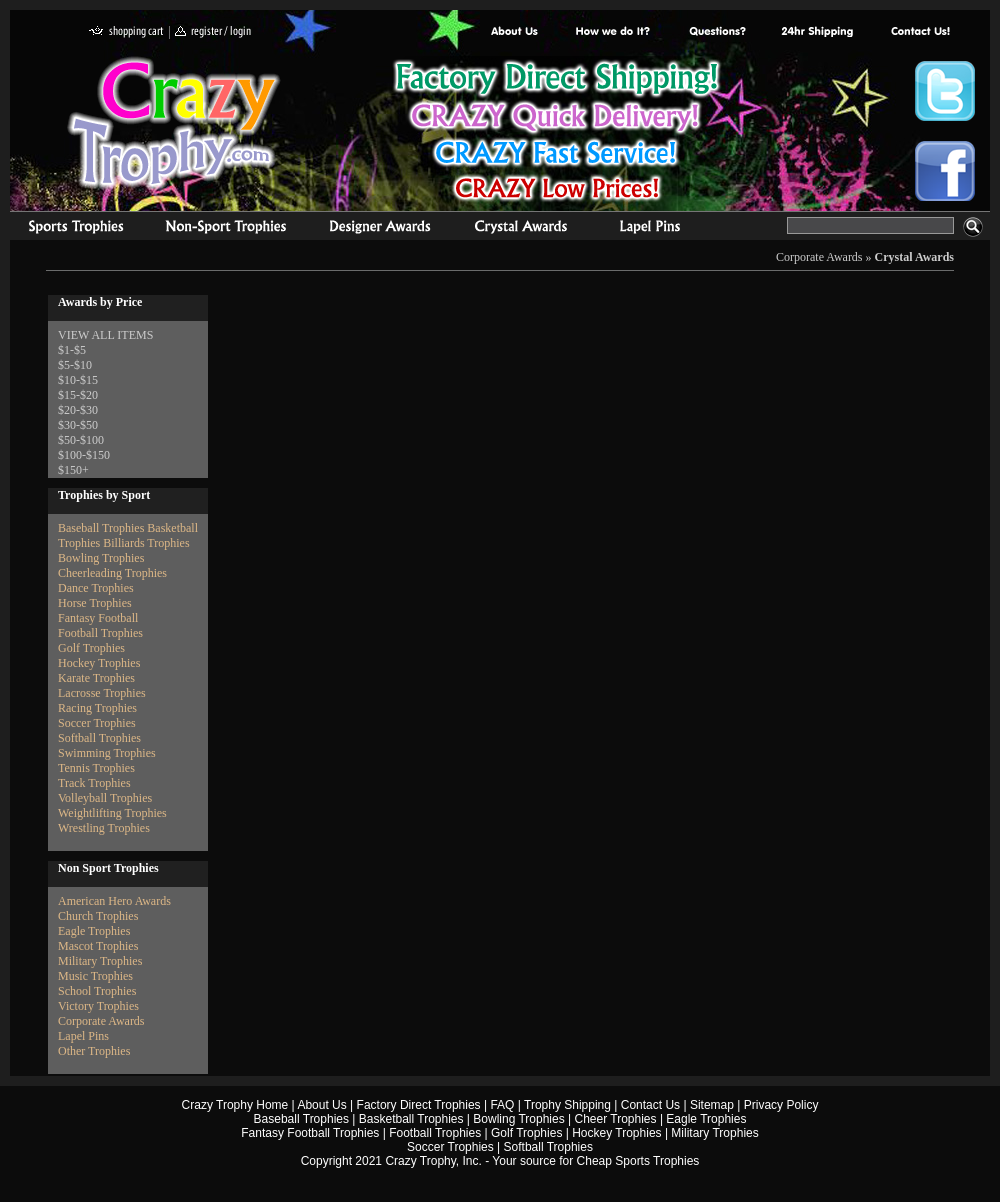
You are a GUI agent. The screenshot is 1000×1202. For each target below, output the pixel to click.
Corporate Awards (819, 257)
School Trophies (97, 991)
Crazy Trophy (175, 123)
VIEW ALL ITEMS (105, 335)
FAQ (502, 1105)
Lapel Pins (83, 1036)
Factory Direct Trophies (613, 32)
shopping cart (126, 32)
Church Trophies (98, 916)
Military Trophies (100, 961)
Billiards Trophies (146, 543)
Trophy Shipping (567, 1105)
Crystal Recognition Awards (520, 229)
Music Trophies (95, 976)
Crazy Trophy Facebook (945, 171)
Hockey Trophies (99, 663)
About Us (515, 32)
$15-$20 (78, 395)
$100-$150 (84, 455)
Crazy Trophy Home (235, 1105)
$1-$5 (72, 350)
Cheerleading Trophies (112, 573)
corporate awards (379, 229)
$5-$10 (75, 365)
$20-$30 (78, 410)
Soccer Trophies (97, 723)
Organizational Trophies (226, 229)
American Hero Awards (114, 901)
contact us (919, 32)
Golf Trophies (91, 648)
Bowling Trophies (101, 558)
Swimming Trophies (107, 753)
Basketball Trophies (411, 1119)
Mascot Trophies (98, 946)
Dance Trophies (96, 588)
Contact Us (650, 1105)
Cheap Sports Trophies (638, 1161)
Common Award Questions (717, 32)
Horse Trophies (95, 603)
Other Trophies (94, 1051)
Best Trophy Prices (556, 133)
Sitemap (712, 1105)
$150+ (73, 470)
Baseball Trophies (101, 528)
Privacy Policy (781, 1105)
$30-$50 (78, 425)
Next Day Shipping (817, 32)
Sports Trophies (67, 229)
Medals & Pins (654, 229)
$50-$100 (81, 440)
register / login (213, 32)
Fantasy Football (98, 618)
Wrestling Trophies (104, 828)
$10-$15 (78, 380)
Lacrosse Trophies (102, 693)
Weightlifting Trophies (112, 813)
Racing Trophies (97, 708)
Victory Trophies (98, 1006)
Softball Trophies (99, 738)
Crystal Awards (914, 257)
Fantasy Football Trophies (310, 1133)
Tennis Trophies (96, 768)
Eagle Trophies (94, 931)
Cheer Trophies (616, 1119)
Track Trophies (94, 783)
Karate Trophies (96, 678)
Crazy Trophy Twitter (945, 91)
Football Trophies (100, 633)
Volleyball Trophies (105, 798)
